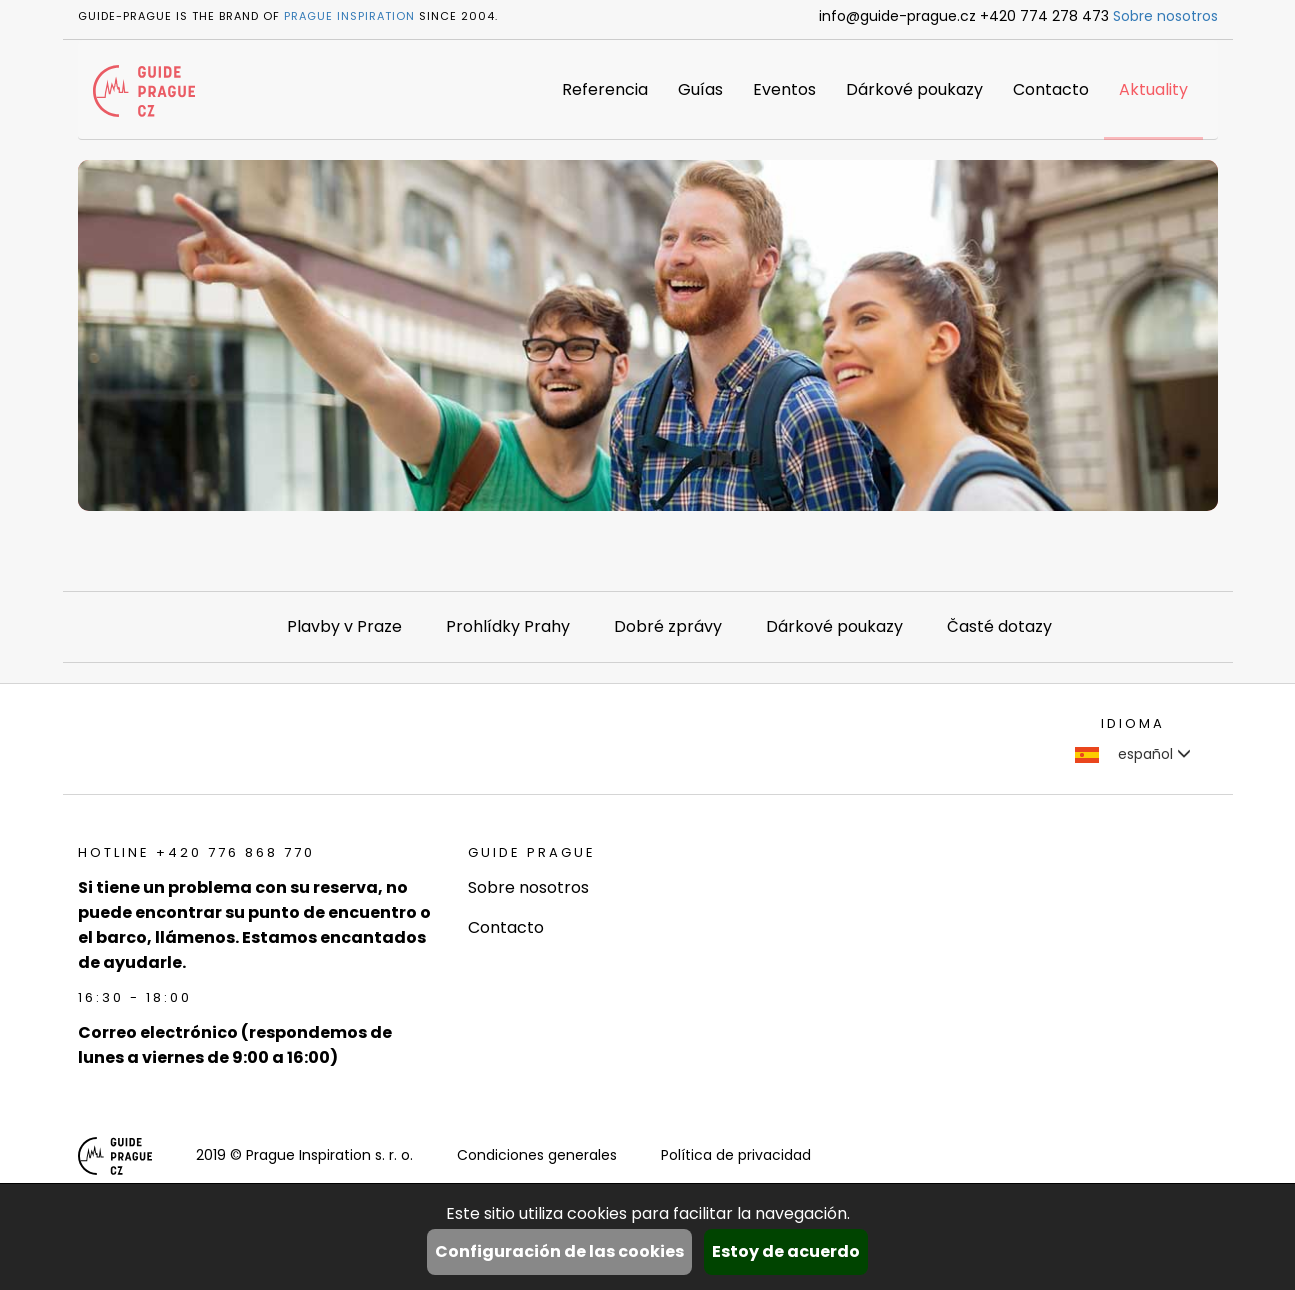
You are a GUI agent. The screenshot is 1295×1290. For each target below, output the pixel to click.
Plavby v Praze (344, 626)
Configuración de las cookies (559, 1251)
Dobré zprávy (668, 626)
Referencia (605, 89)
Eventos (784, 89)
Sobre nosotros (1165, 16)
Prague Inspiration (349, 16)
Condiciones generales (537, 1155)
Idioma (1133, 723)
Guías (700, 89)
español (1133, 754)
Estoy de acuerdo (786, 1251)
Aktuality (1153, 89)
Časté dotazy (999, 626)
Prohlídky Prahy (508, 626)
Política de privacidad (736, 1155)
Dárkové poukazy (914, 89)
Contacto (1051, 89)
